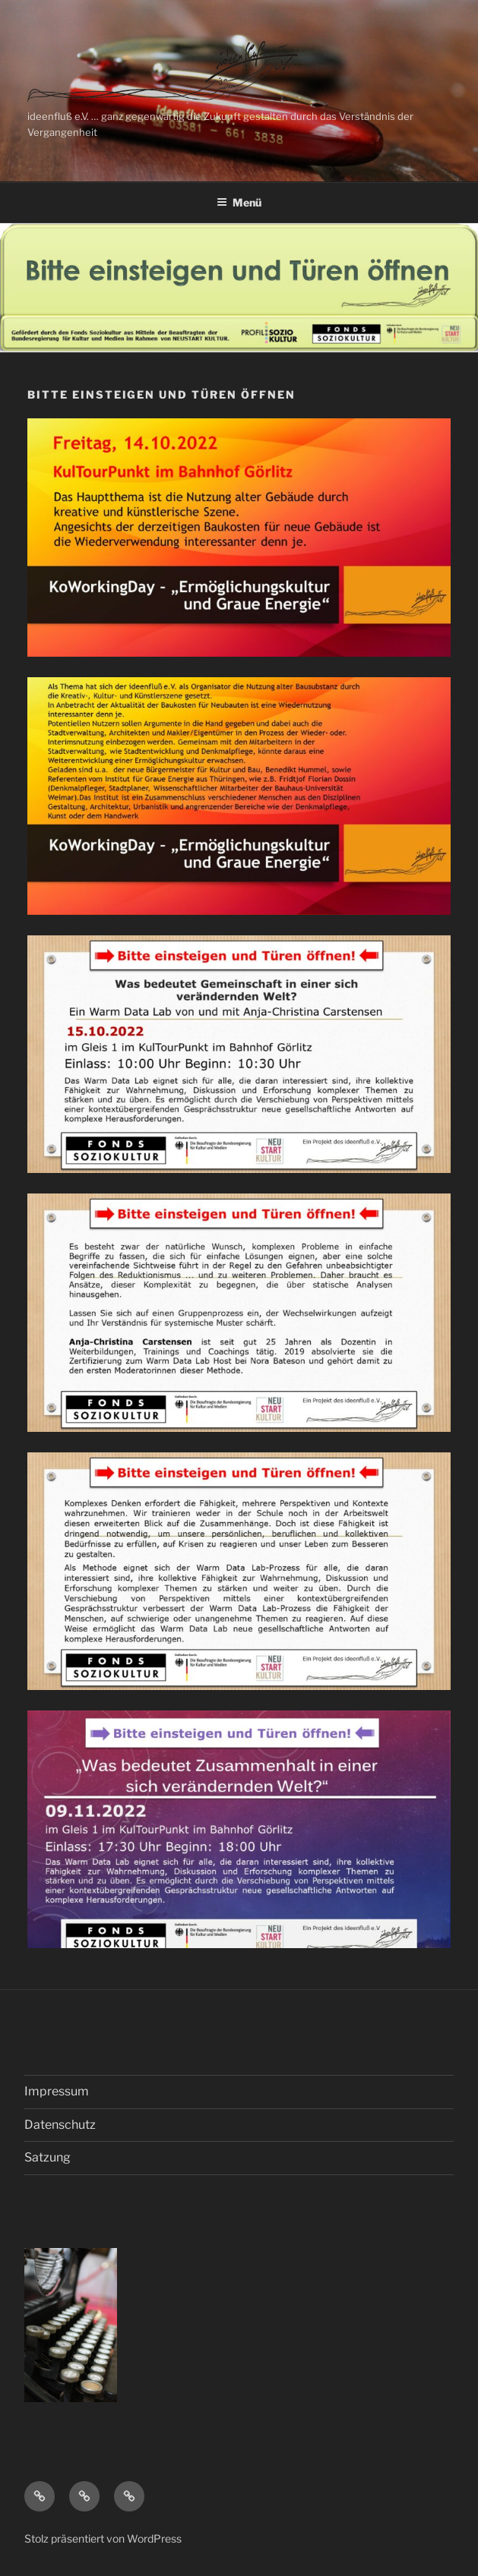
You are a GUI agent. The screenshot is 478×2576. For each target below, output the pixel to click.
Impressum (56, 2091)
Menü (239, 202)
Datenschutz (60, 2124)
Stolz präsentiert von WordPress (103, 2538)
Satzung (47, 2157)
